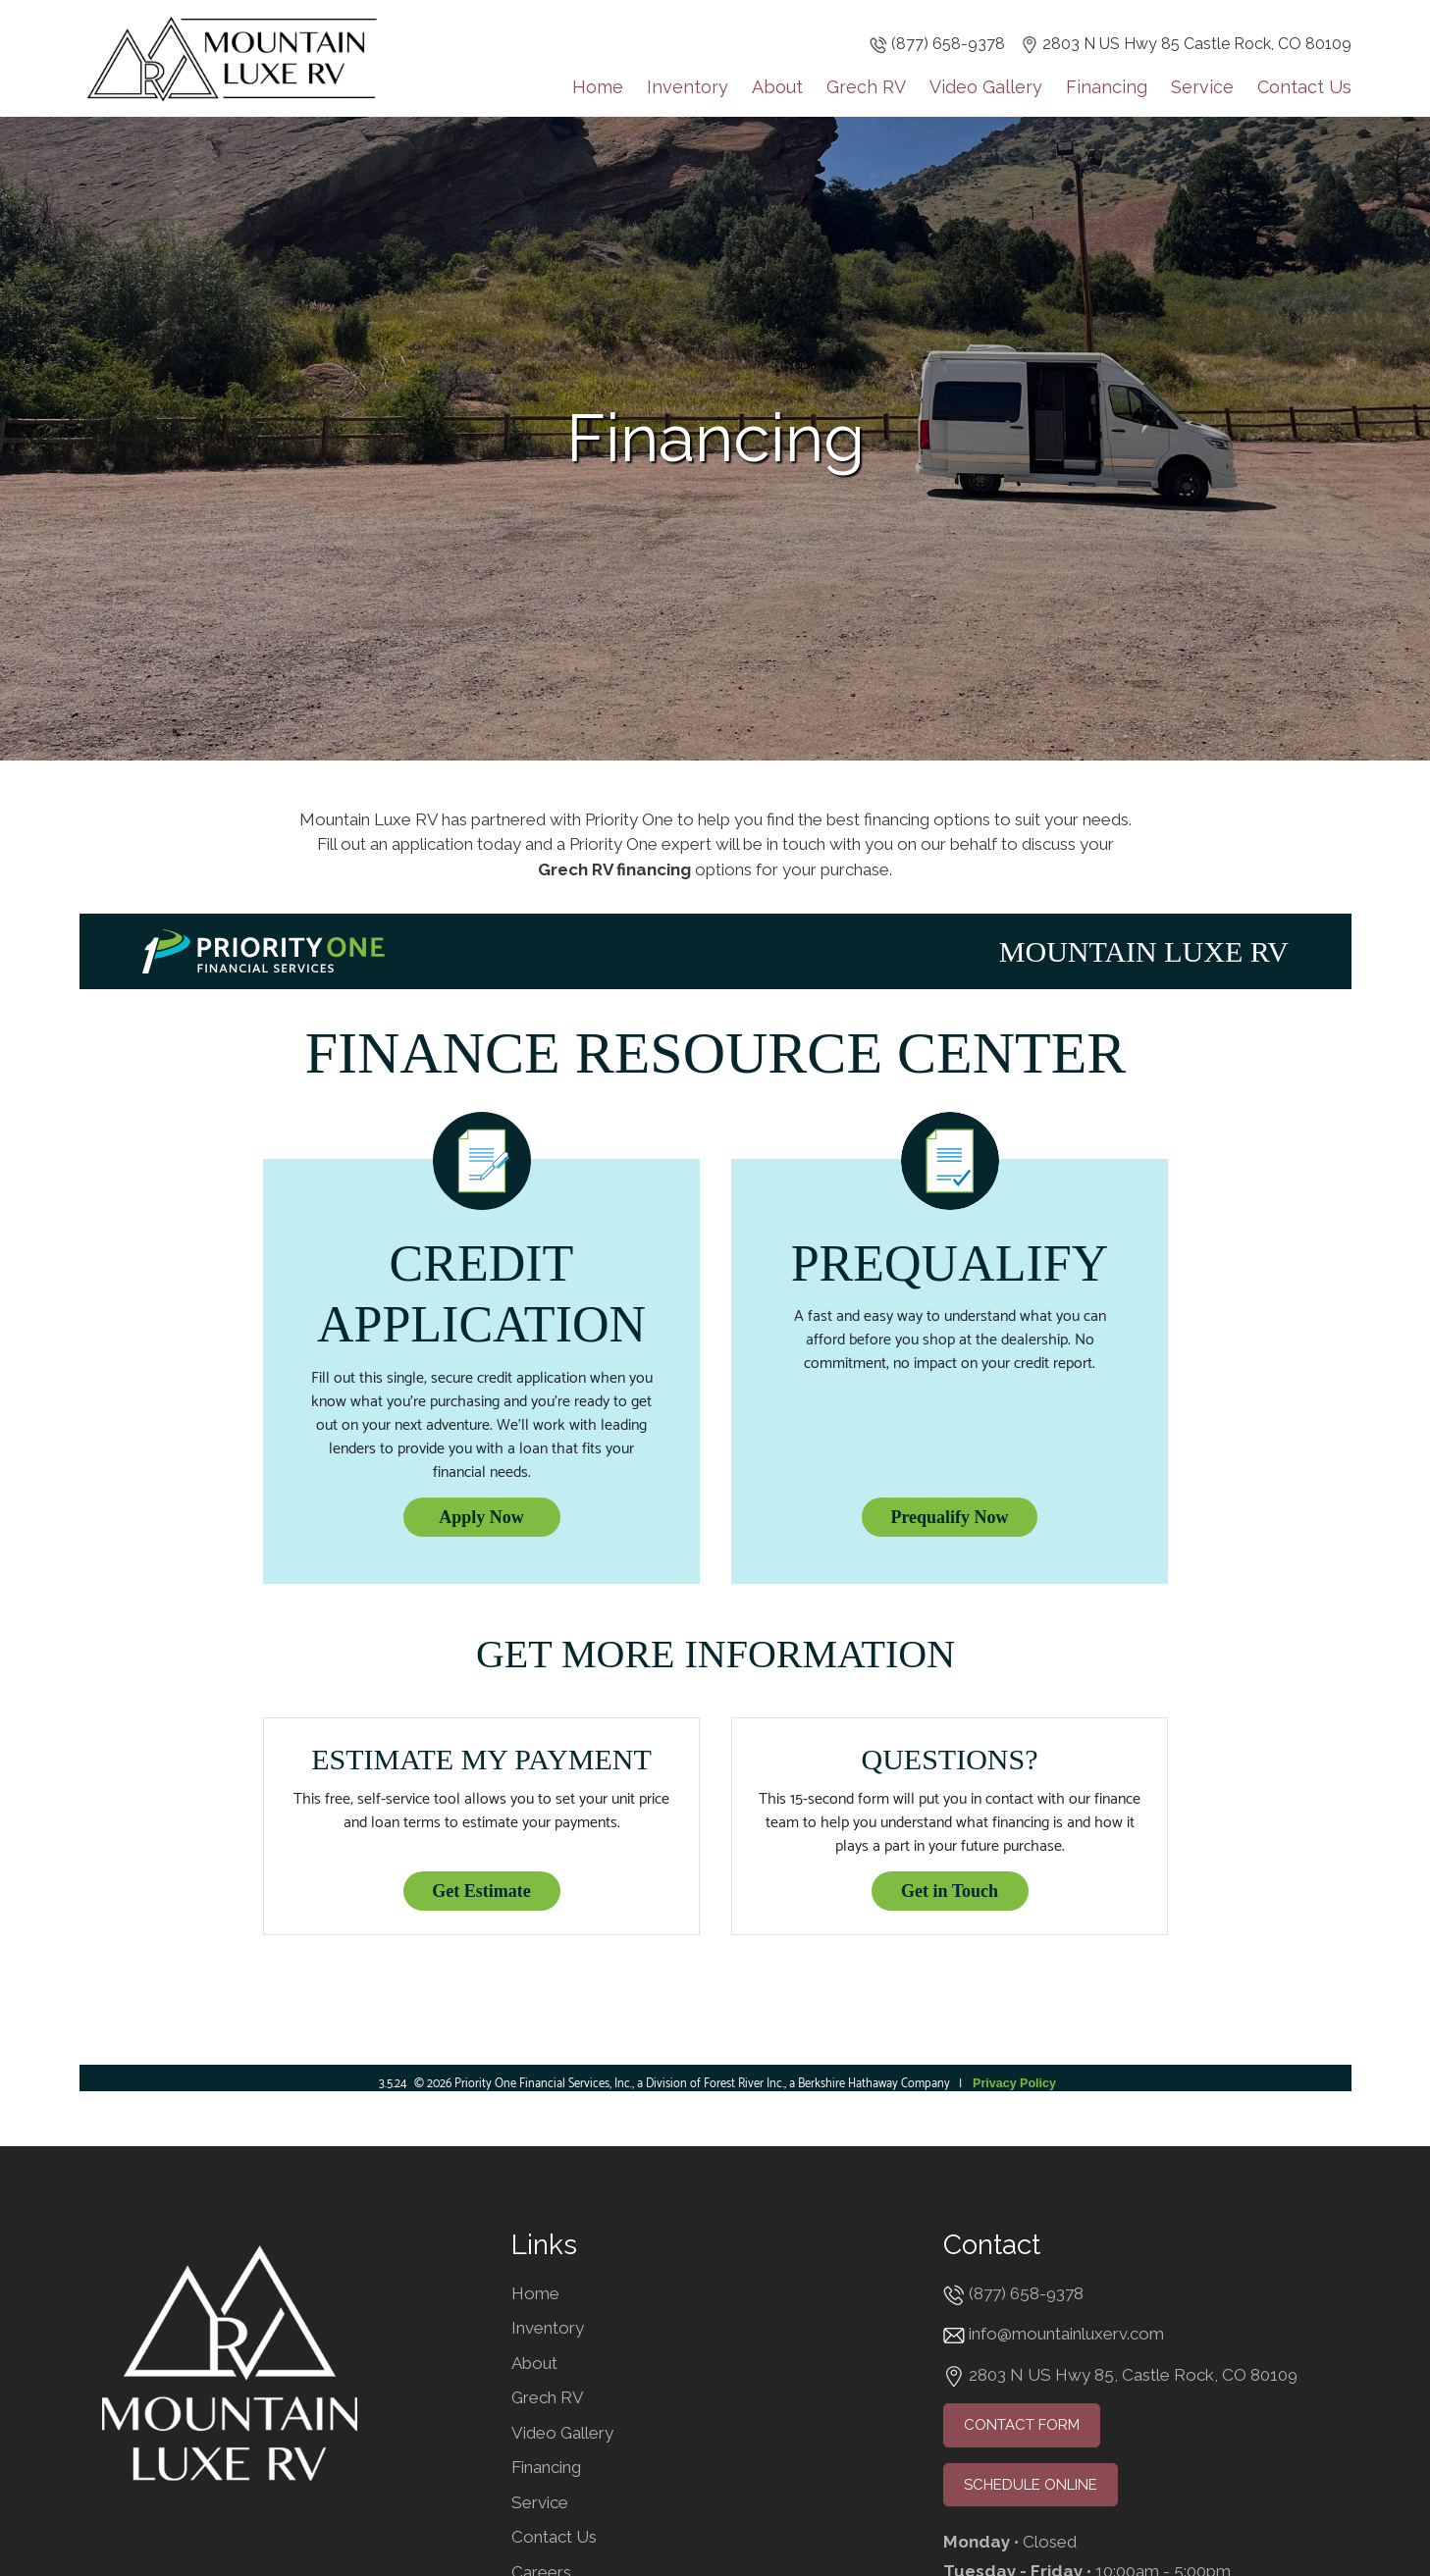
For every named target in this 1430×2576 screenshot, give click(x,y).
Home (597, 86)
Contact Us (1304, 86)
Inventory (687, 86)
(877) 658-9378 (948, 43)
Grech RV (866, 86)
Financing (1106, 86)
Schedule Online (1030, 2485)
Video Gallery (985, 86)
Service (1202, 86)
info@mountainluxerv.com (1066, 2333)
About (777, 86)
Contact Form (1022, 2425)
